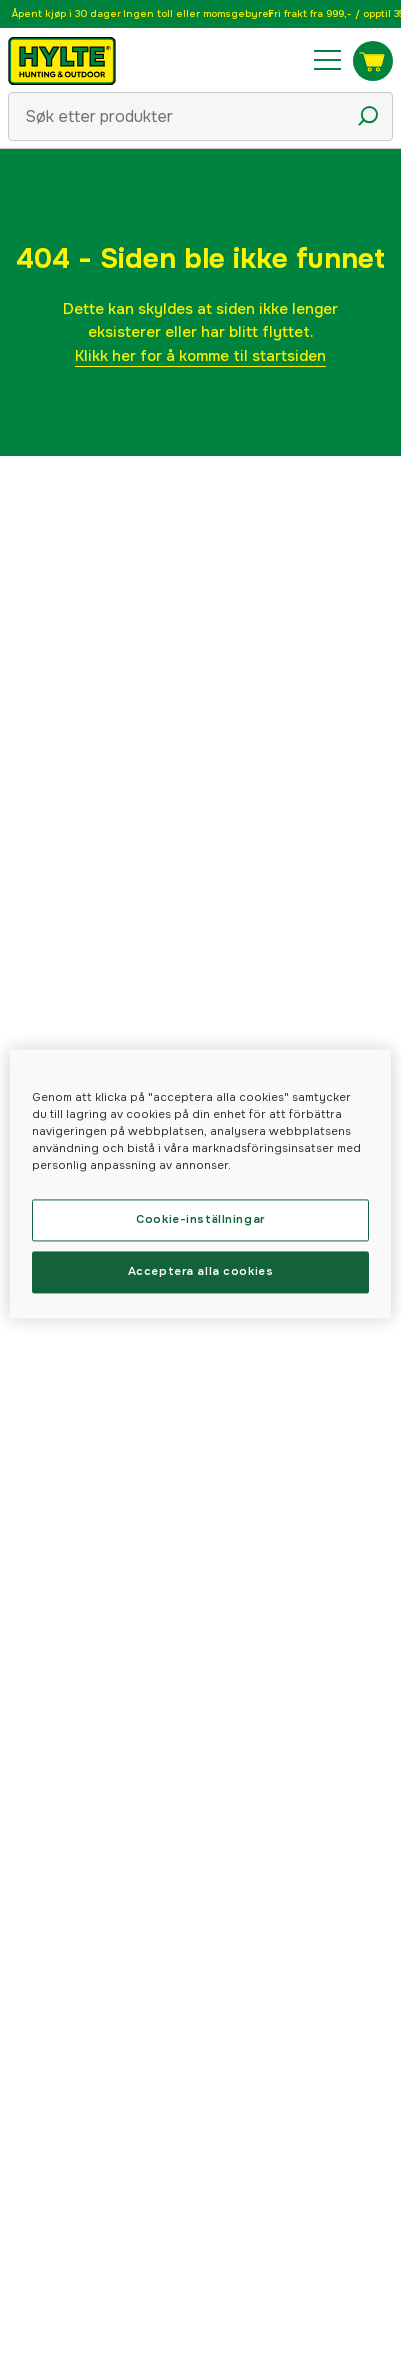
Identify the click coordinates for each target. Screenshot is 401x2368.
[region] (200, 1183)
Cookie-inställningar (200, 1220)
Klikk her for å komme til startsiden (200, 356)
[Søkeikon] (368, 116)
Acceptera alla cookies (201, 1272)
